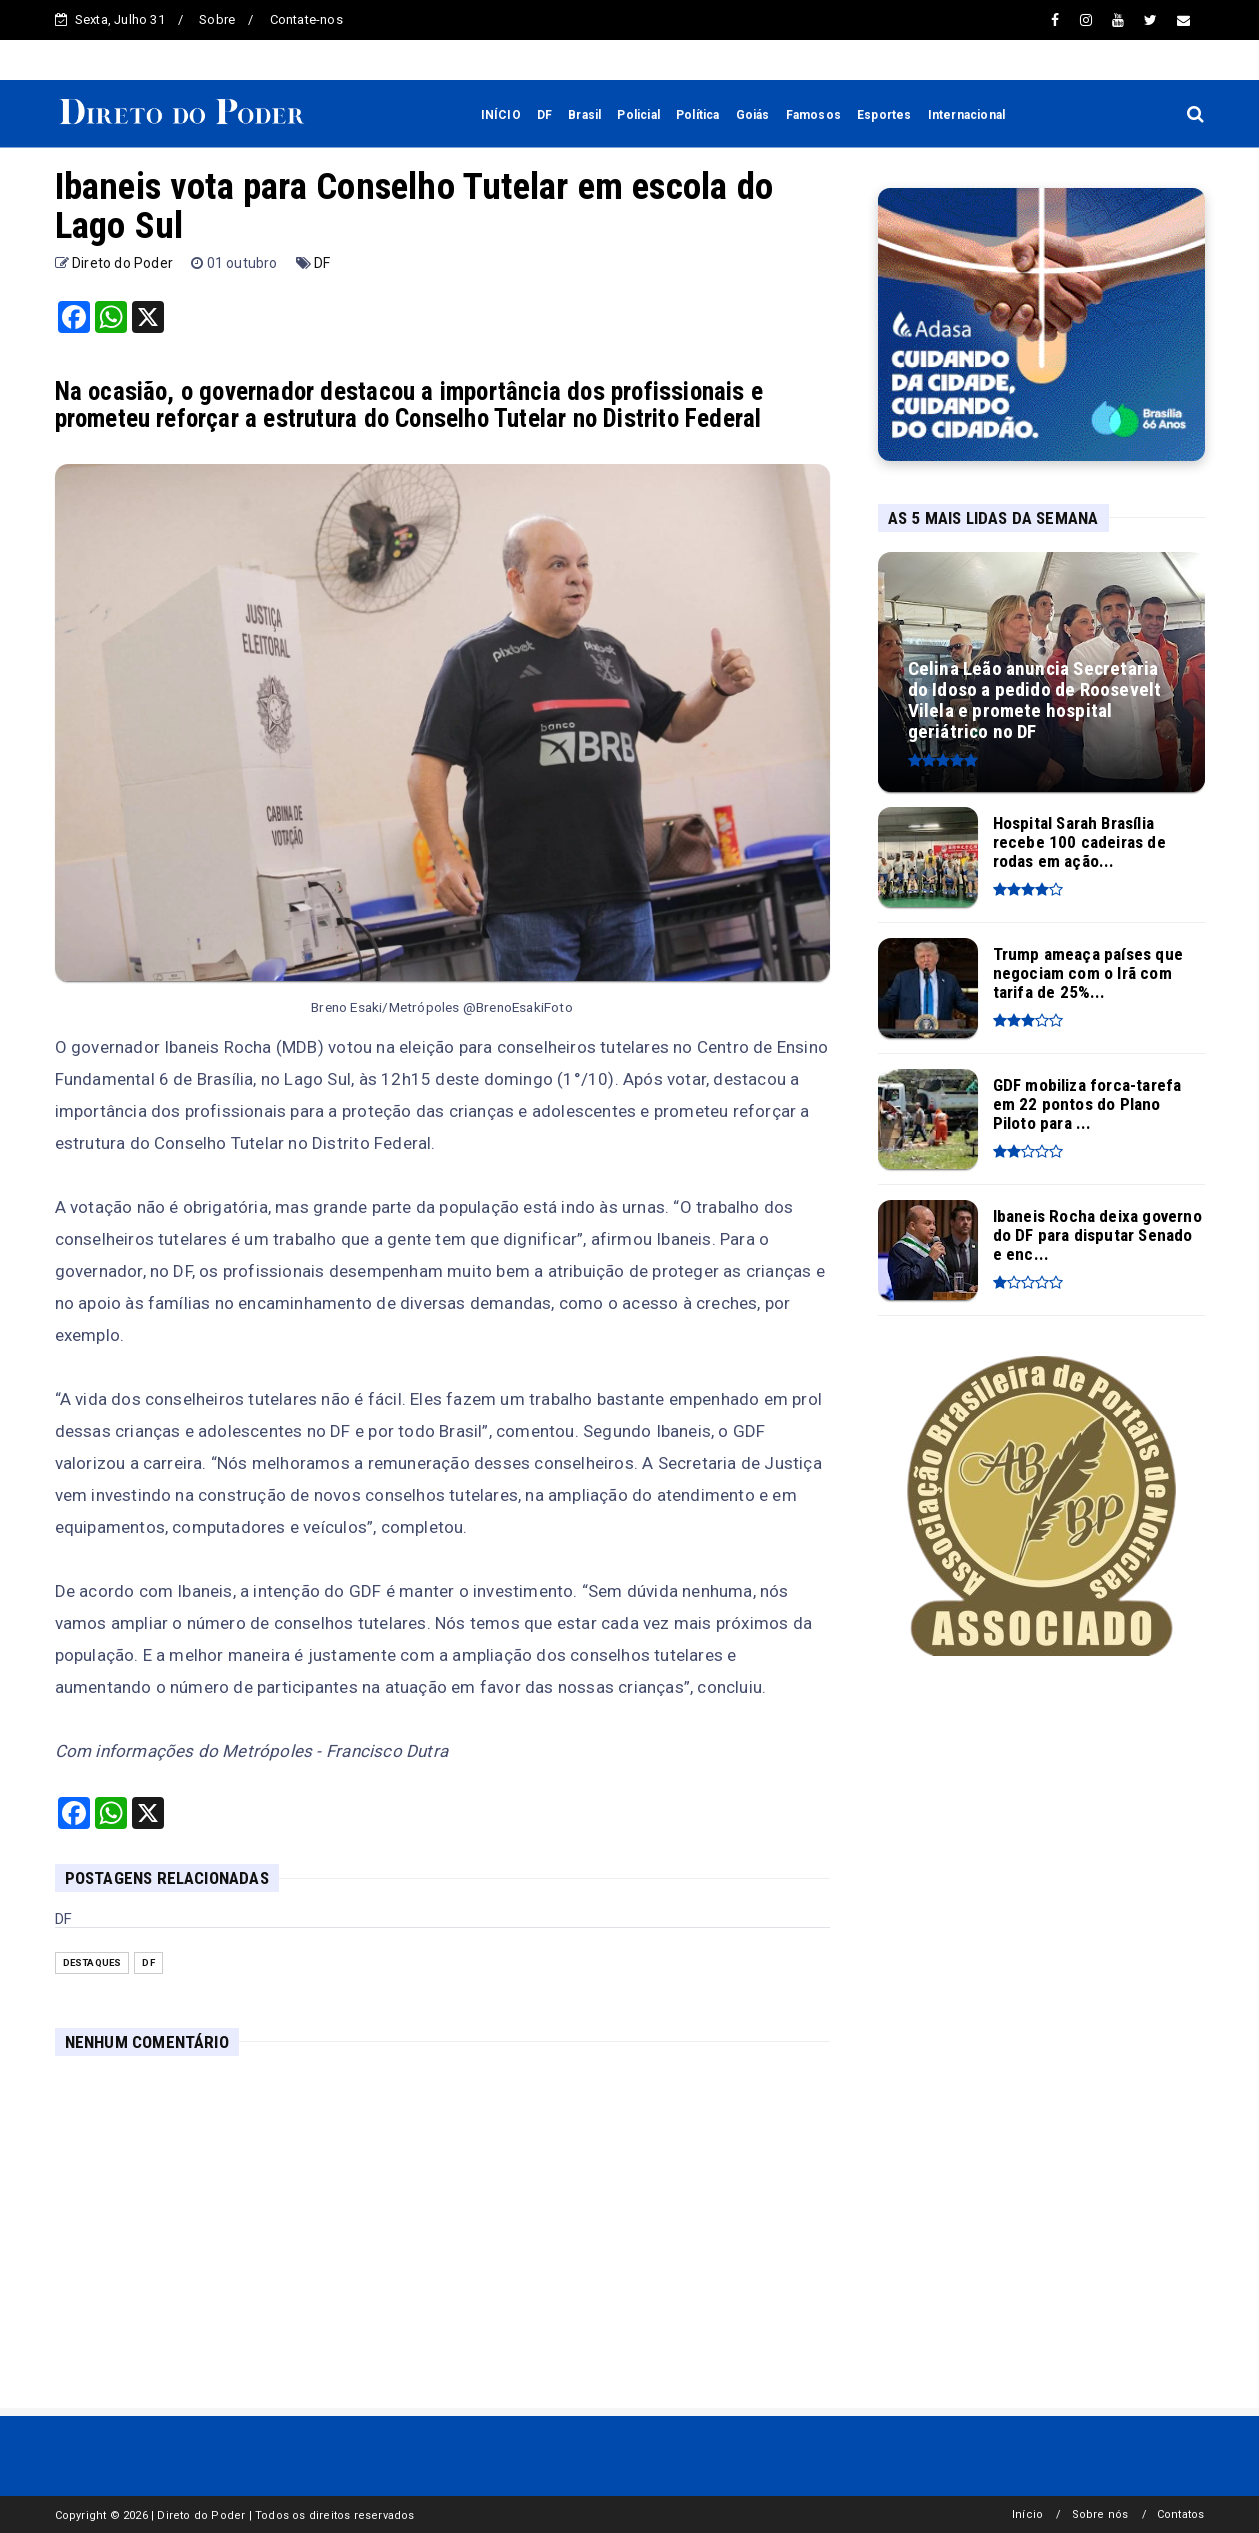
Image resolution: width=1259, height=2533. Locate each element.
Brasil (584, 115)
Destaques (92, 1962)
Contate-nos (306, 19)
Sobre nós (1100, 2514)
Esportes (884, 115)
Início (1027, 2514)
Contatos (1181, 2514)
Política (698, 115)
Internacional (967, 115)
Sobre (217, 19)
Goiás (753, 115)
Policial (638, 115)
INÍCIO (501, 115)
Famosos (813, 115)
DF (544, 115)
